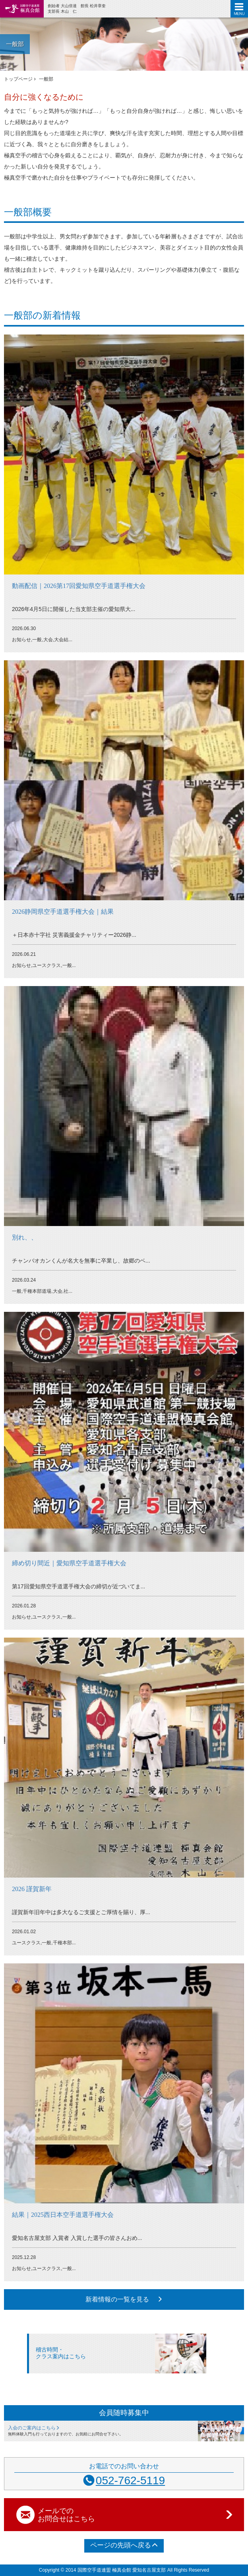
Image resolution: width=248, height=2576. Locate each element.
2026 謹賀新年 (32, 1889)
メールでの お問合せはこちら (135, 2515)
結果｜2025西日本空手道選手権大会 (63, 2214)
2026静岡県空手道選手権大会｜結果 (63, 911)
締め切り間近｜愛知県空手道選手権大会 (69, 1563)
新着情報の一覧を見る (124, 2299)
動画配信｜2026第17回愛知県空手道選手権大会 (78, 585)
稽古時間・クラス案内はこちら (61, 2353)
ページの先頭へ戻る (124, 2545)
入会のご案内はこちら (34, 2428)
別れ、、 (24, 1237)
